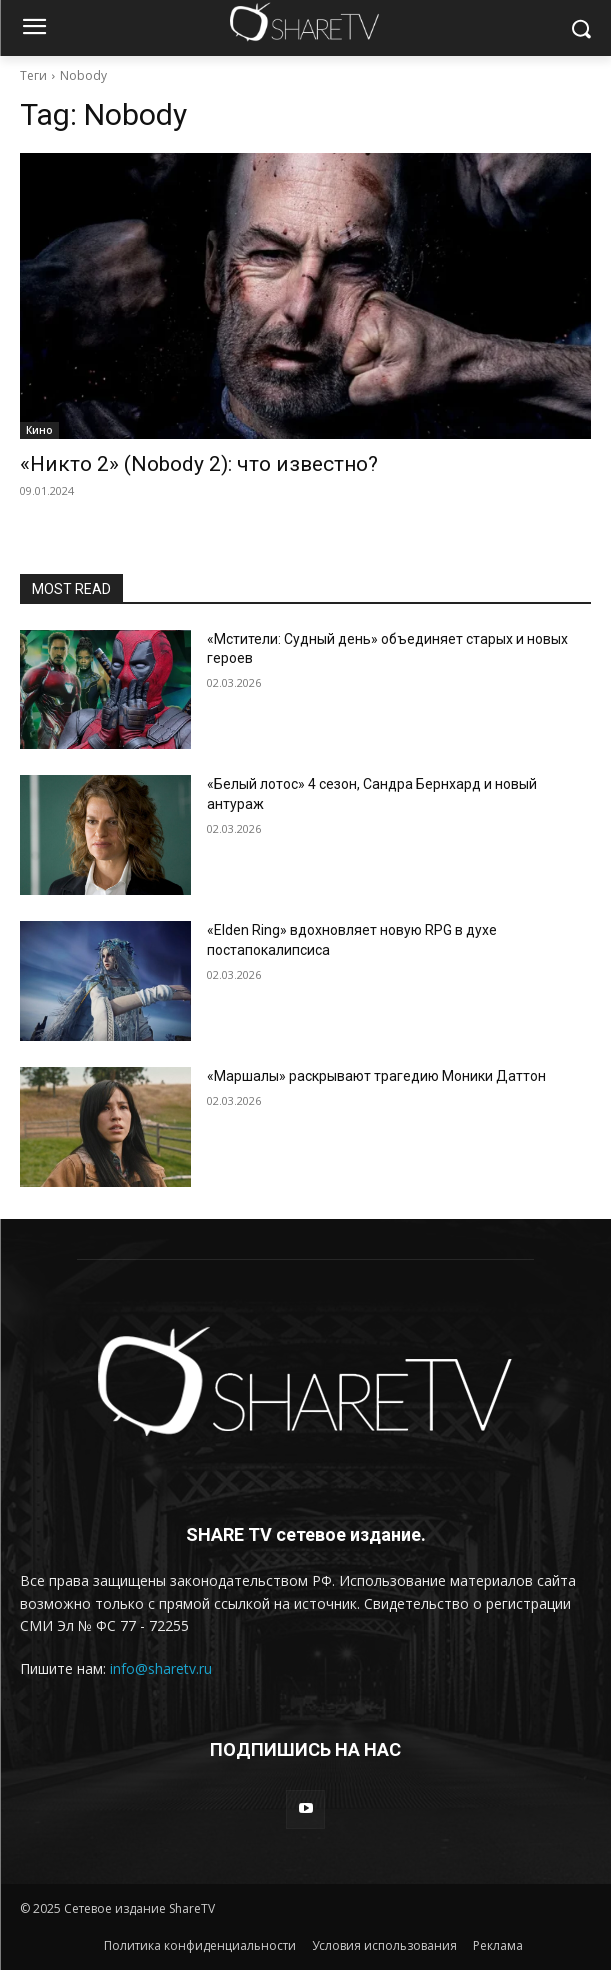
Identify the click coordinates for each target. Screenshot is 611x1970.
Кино (39, 430)
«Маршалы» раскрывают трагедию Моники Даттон (376, 1076)
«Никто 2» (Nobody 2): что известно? (199, 464)
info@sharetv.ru (161, 1668)
